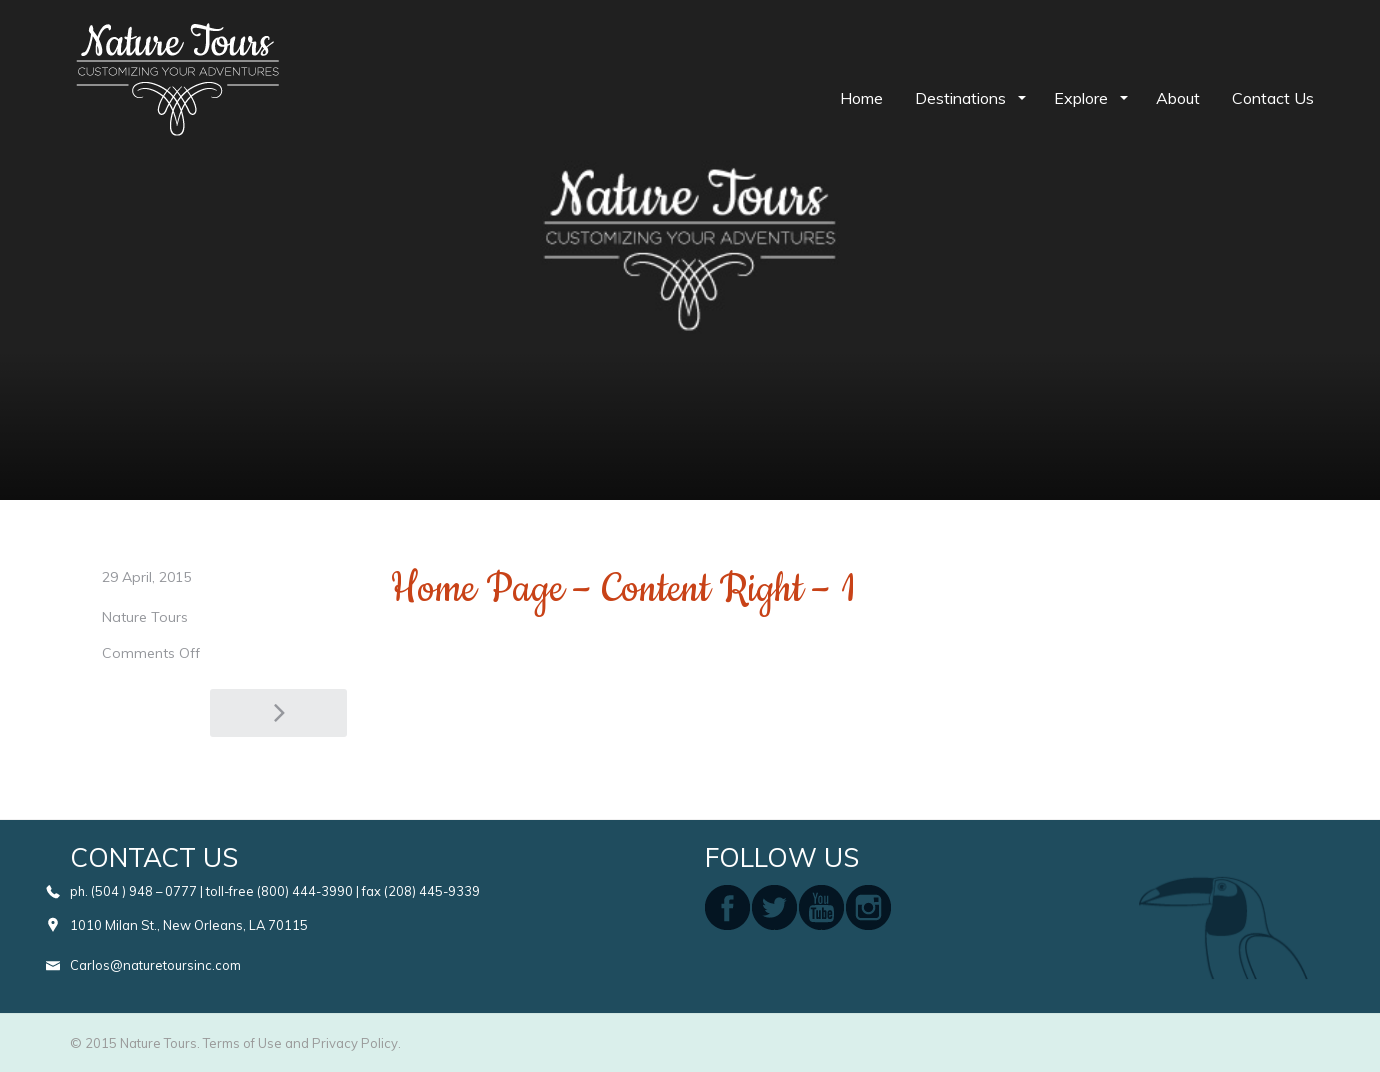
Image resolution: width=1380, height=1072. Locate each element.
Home (861, 98)
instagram (868, 907)
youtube (821, 907)
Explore (1083, 98)
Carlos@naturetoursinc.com (155, 965)
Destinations (962, 98)
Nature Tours (145, 617)
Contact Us (1273, 98)
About (1178, 98)
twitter (774, 907)
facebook (727, 907)
